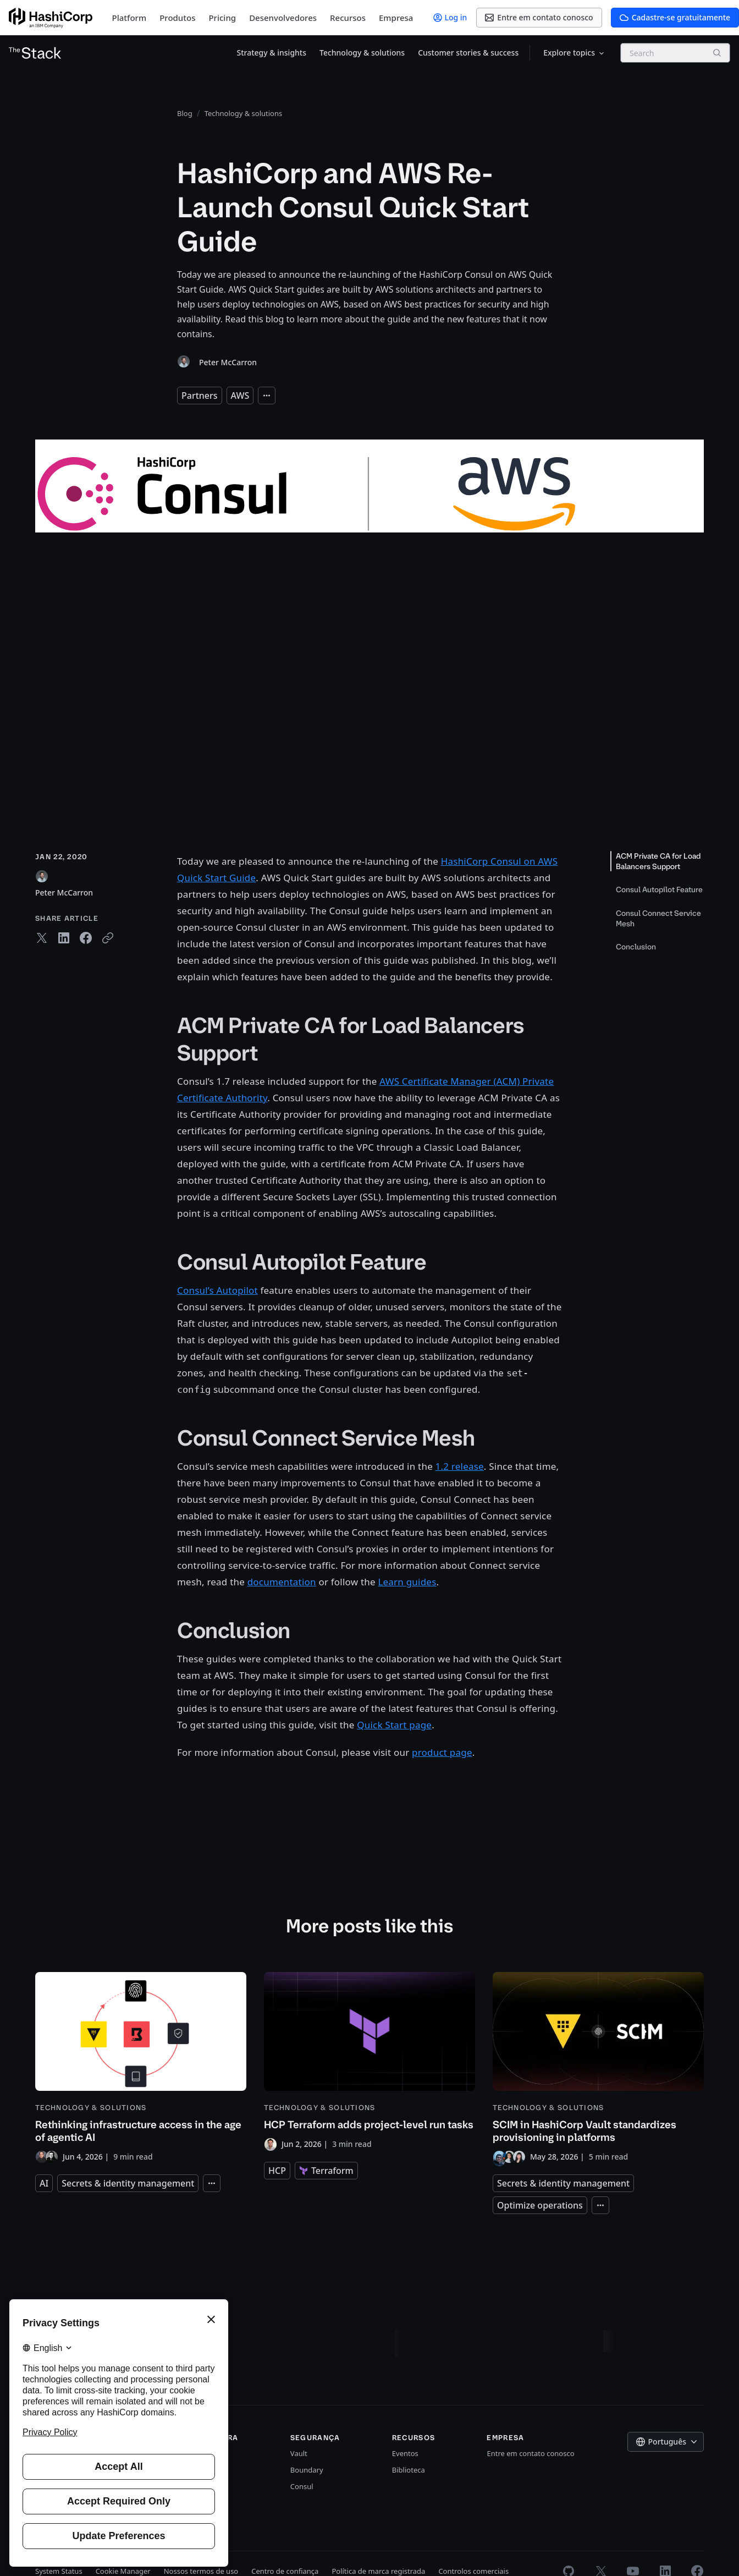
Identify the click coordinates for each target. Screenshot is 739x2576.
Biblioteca (408, 2470)
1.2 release (459, 1466)
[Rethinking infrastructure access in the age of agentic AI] (140, 2067)
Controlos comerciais (473, 2571)
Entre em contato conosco (530, 2453)
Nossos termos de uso (201, 2571)
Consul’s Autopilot (217, 1290)
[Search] (717, 53)
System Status (58, 2571)
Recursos (348, 17)
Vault (298, 2453)
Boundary (306, 2470)
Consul (301, 2486)
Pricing (222, 17)
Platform (129, 17)
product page (442, 1752)
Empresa (396, 17)
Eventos (405, 2453)
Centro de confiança (284, 2571)
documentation (281, 1581)
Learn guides (407, 1581)
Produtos (177, 17)
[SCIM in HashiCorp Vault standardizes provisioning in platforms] (598, 2067)
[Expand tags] (266, 395)
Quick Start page (394, 1724)
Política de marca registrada (378, 2571)
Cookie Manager (123, 2571)
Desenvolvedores (283, 17)
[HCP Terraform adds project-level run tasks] (369, 2061)
